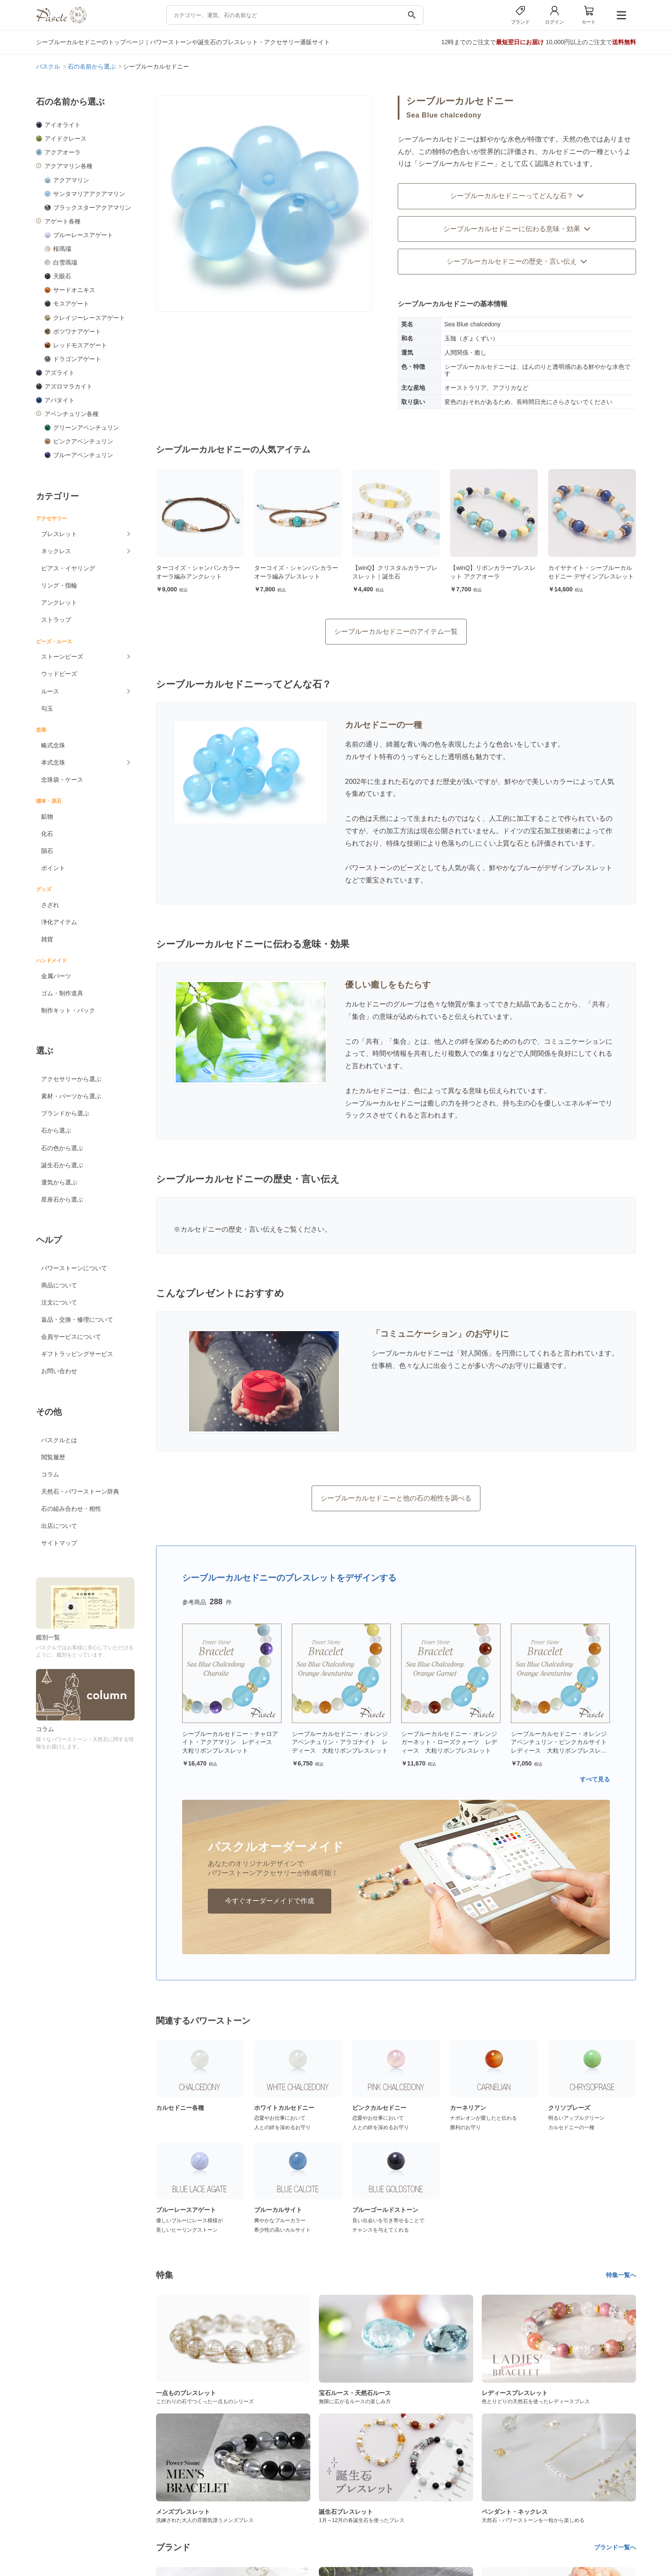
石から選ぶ (56, 1130)
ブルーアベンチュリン (83, 455)
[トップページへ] (61, 21)
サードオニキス (74, 289)
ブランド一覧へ (615, 2547)
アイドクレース (66, 138)
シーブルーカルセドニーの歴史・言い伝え (517, 261)
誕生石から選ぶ (62, 1165)
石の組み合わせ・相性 (71, 1508)
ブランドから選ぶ (65, 1113)
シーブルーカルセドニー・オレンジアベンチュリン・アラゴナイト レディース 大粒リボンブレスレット (340, 1742)
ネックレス (56, 551)
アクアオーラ (63, 152)
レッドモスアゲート (80, 345)
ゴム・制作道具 (62, 993)
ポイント (53, 868)
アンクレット (59, 602)
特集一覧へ (621, 2275)
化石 (47, 833)
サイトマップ (59, 1543)
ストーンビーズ (62, 656)
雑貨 (47, 939)
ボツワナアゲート (77, 331)
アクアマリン (71, 180)
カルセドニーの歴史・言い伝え (228, 1229)
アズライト (60, 372)
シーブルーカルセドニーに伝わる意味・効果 (517, 228)
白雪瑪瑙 (65, 262)
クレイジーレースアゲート (89, 317)
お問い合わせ (59, 1371)
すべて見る (595, 1779)
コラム (50, 1474)
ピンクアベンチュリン (83, 441)
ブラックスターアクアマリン (92, 207)
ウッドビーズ (59, 673)
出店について (59, 1525)
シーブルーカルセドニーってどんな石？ (517, 195)
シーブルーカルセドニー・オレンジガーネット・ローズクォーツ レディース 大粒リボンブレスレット (449, 1742)
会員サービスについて (71, 1336)
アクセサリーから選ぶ (71, 1079)
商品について (59, 1285)
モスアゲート (71, 303)
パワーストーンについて (74, 1268)
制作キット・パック (68, 1010)
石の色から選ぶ (62, 1148)
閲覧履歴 (53, 1457)
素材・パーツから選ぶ (71, 1096)
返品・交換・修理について (77, 1319)
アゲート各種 (63, 221)
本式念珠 (53, 762)
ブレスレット (59, 533)
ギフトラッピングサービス (77, 1353)
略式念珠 (53, 745)
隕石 (47, 850)
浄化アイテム (59, 922)
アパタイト (60, 400)
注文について (59, 1302)
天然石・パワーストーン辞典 (80, 1491)
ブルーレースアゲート (83, 235)
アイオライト (63, 124)
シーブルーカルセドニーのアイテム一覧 (396, 631)
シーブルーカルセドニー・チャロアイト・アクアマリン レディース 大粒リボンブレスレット (230, 1742)
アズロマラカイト (69, 386)
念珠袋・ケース (62, 779)
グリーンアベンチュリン (86, 427)
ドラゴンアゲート (77, 359)
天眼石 (62, 276)
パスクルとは (59, 1440)
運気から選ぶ (59, 1182)
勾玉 (47, 708)
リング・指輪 (59, 585)
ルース (50, 691)
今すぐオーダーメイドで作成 (269, 1900)
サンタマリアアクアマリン (89, 193)
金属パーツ (56, 976)
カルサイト (362, 756)
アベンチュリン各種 (72, 413)
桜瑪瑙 (62, 248)
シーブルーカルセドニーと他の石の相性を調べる (396, 1498)
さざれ (50, 904)
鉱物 (47, 816)
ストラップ (56, 619)
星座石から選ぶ (62, 1199)
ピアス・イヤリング (68, 568)
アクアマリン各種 (69, 166)
